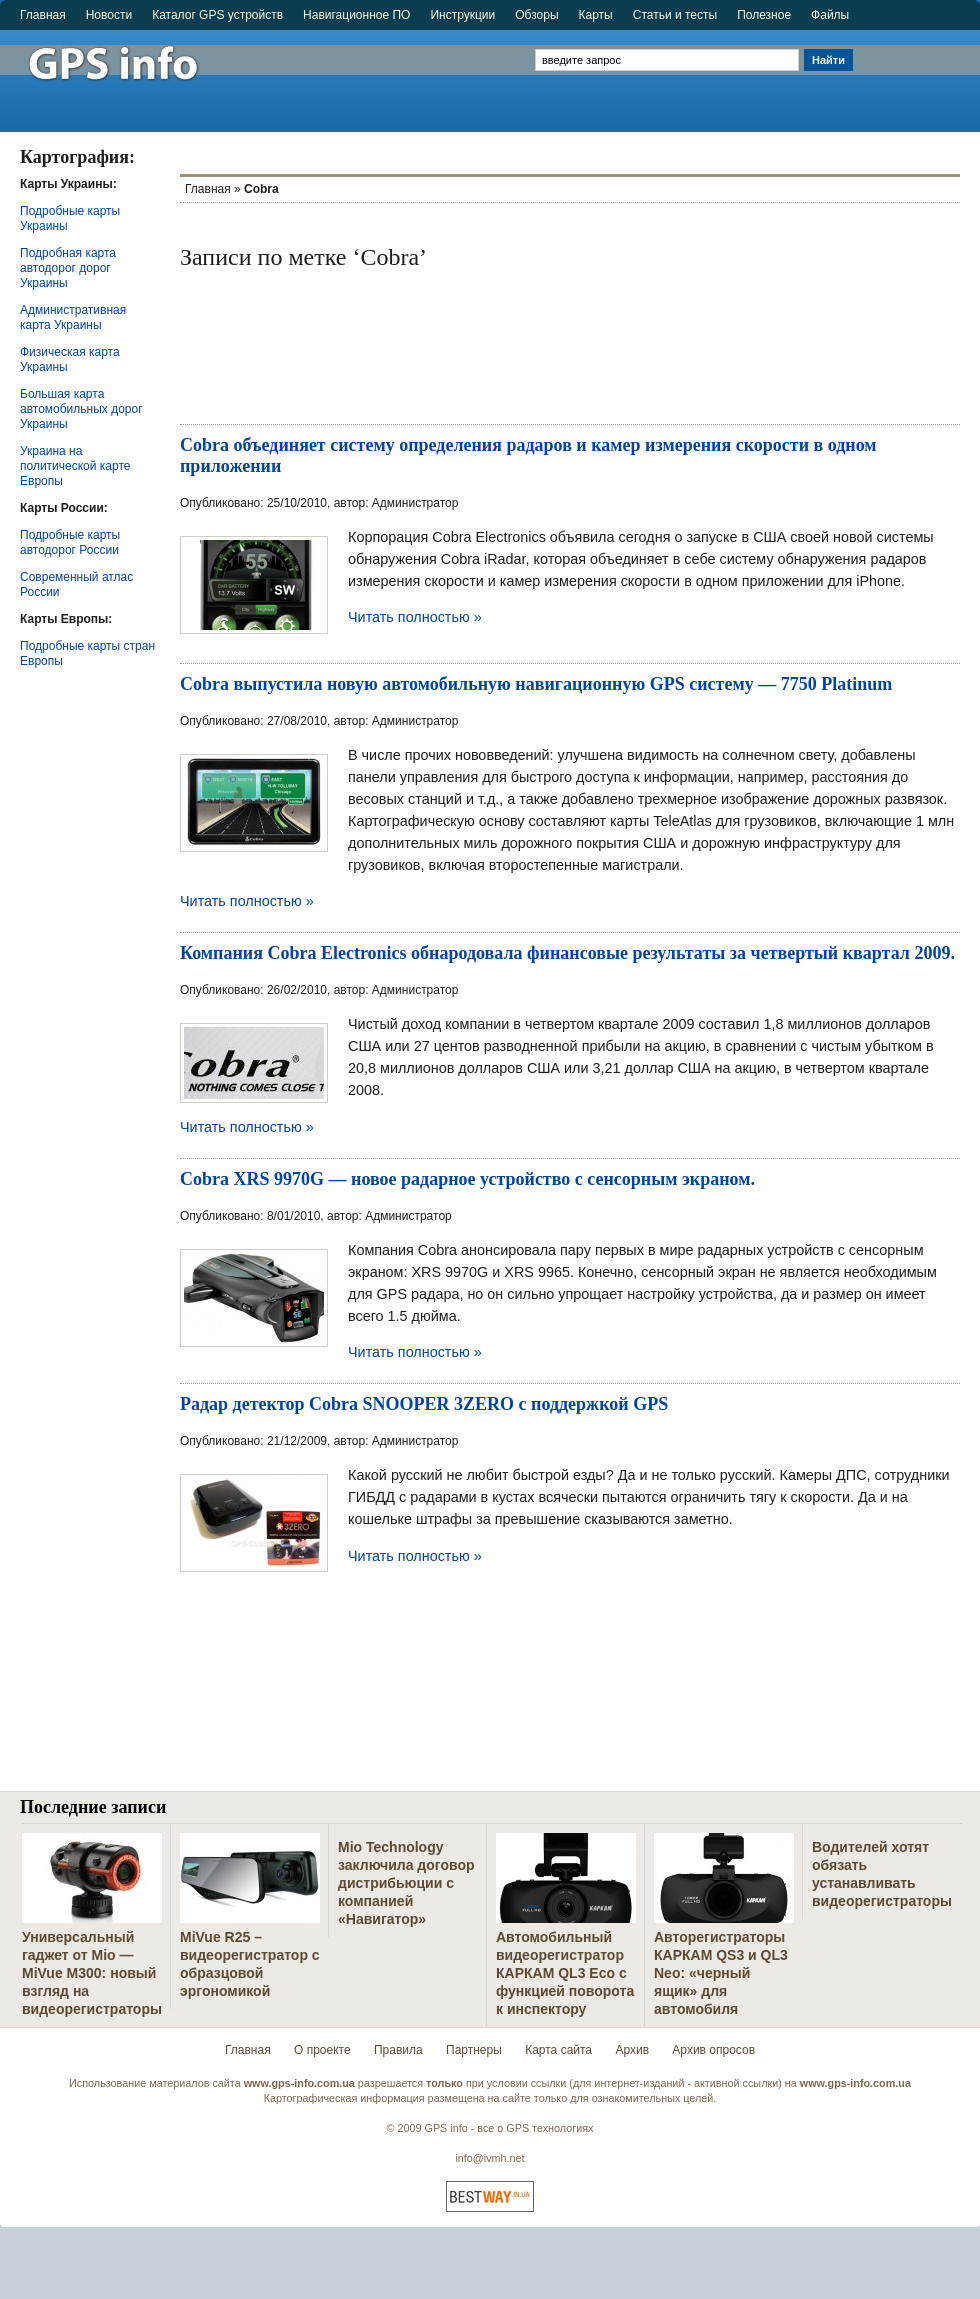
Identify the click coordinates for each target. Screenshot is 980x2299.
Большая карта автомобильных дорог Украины (81, 409)
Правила (398, 2050)
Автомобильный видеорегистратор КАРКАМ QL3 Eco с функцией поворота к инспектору (565, 1973)
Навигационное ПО (356, 15)
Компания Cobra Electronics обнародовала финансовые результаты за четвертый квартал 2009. (567, 953)
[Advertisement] (918, 72)
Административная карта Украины (73, 317)
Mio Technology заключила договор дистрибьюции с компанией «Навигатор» (406, 1883)
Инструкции (462, 15)
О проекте (322, 2050)
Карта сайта (558, 2050)
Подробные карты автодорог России (70, 542)
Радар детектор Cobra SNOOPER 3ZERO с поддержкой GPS (424, 1404)
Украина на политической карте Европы (75, 466)
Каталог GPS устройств (217, 15)
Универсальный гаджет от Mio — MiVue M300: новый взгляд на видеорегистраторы (92, 1973)
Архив (632, 2050)
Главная (43, 15)
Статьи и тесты (675, 15)
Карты (596, 15)
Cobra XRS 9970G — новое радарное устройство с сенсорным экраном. (467, 1179)
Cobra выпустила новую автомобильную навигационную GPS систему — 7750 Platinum (536, 684)
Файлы (830, 15)
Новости (109, 15)
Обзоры (536, 15)
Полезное (764, 15)
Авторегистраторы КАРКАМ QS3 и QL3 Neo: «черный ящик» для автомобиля (721, 1973)
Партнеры (474, 2050)
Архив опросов (713, 2050)
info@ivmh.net (489, 2158)
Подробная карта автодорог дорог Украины (68, 268)
